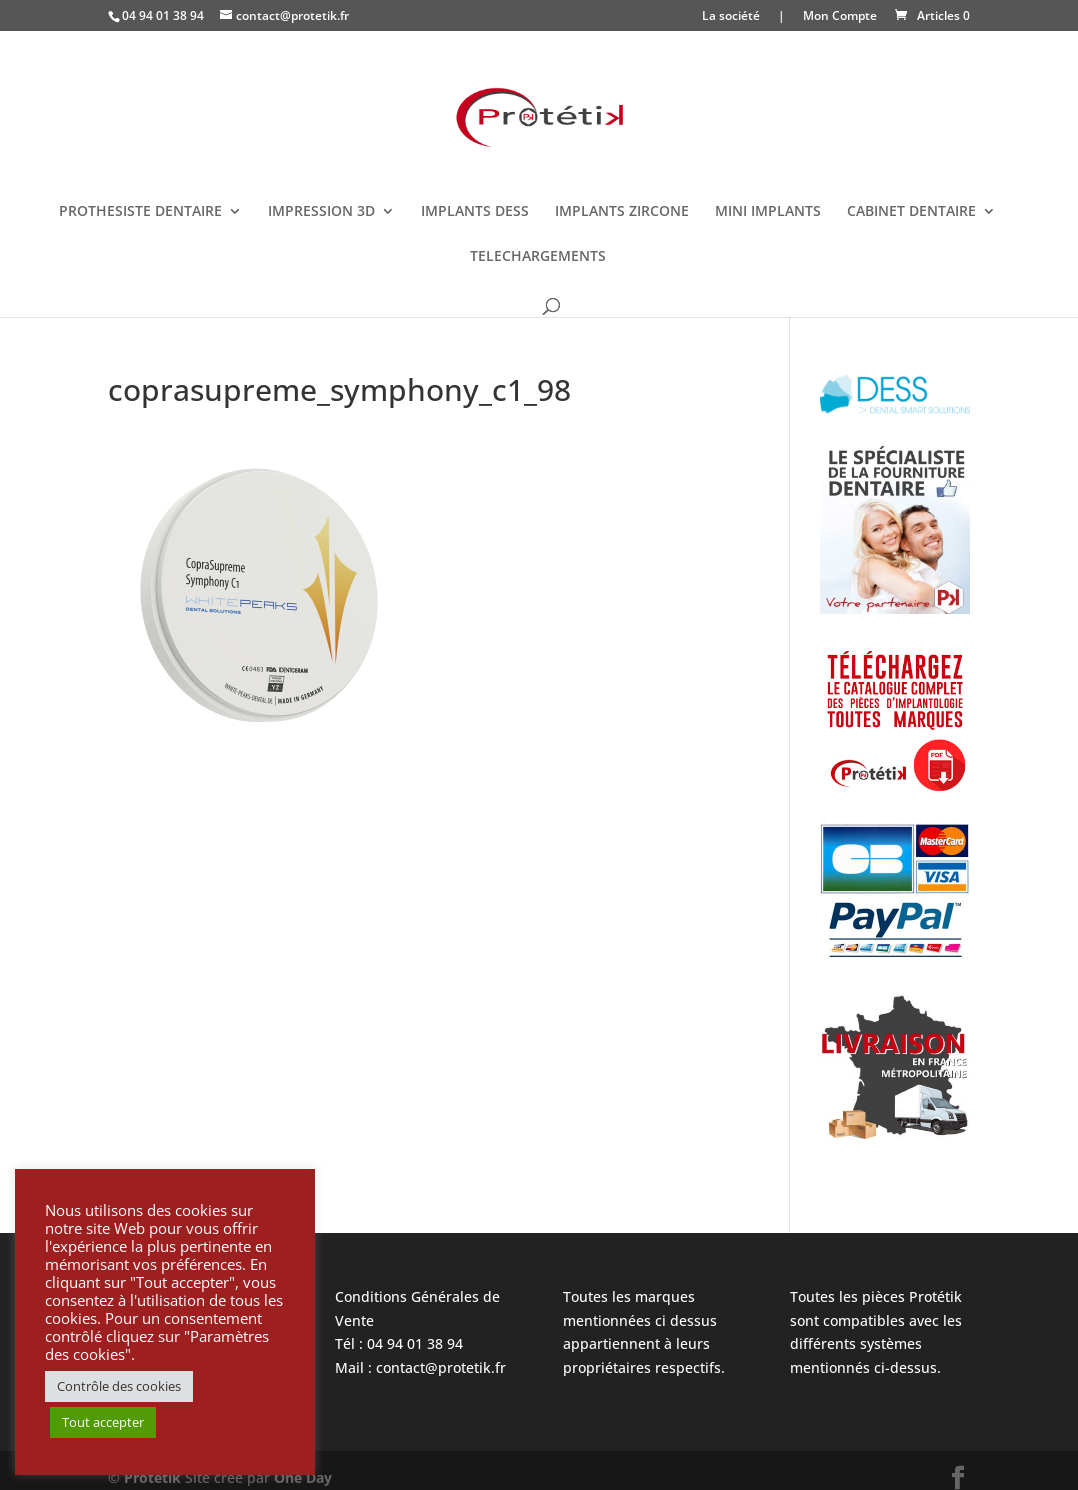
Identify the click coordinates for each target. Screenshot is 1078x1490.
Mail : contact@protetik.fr (420, 1367)
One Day (303, 1477)
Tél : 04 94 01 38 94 (399, 1343)
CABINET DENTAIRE (911, 212)
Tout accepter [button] (103, 1422)
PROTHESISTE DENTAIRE (140, 212)
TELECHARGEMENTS (538, 257)
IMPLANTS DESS (475, 212)
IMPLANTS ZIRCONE (622, 212)
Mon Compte (840, 17)
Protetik (154, 1477)
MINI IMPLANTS (768, 212)
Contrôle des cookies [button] (119, 1386)
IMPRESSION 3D (321, 212)
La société (731, 17)
